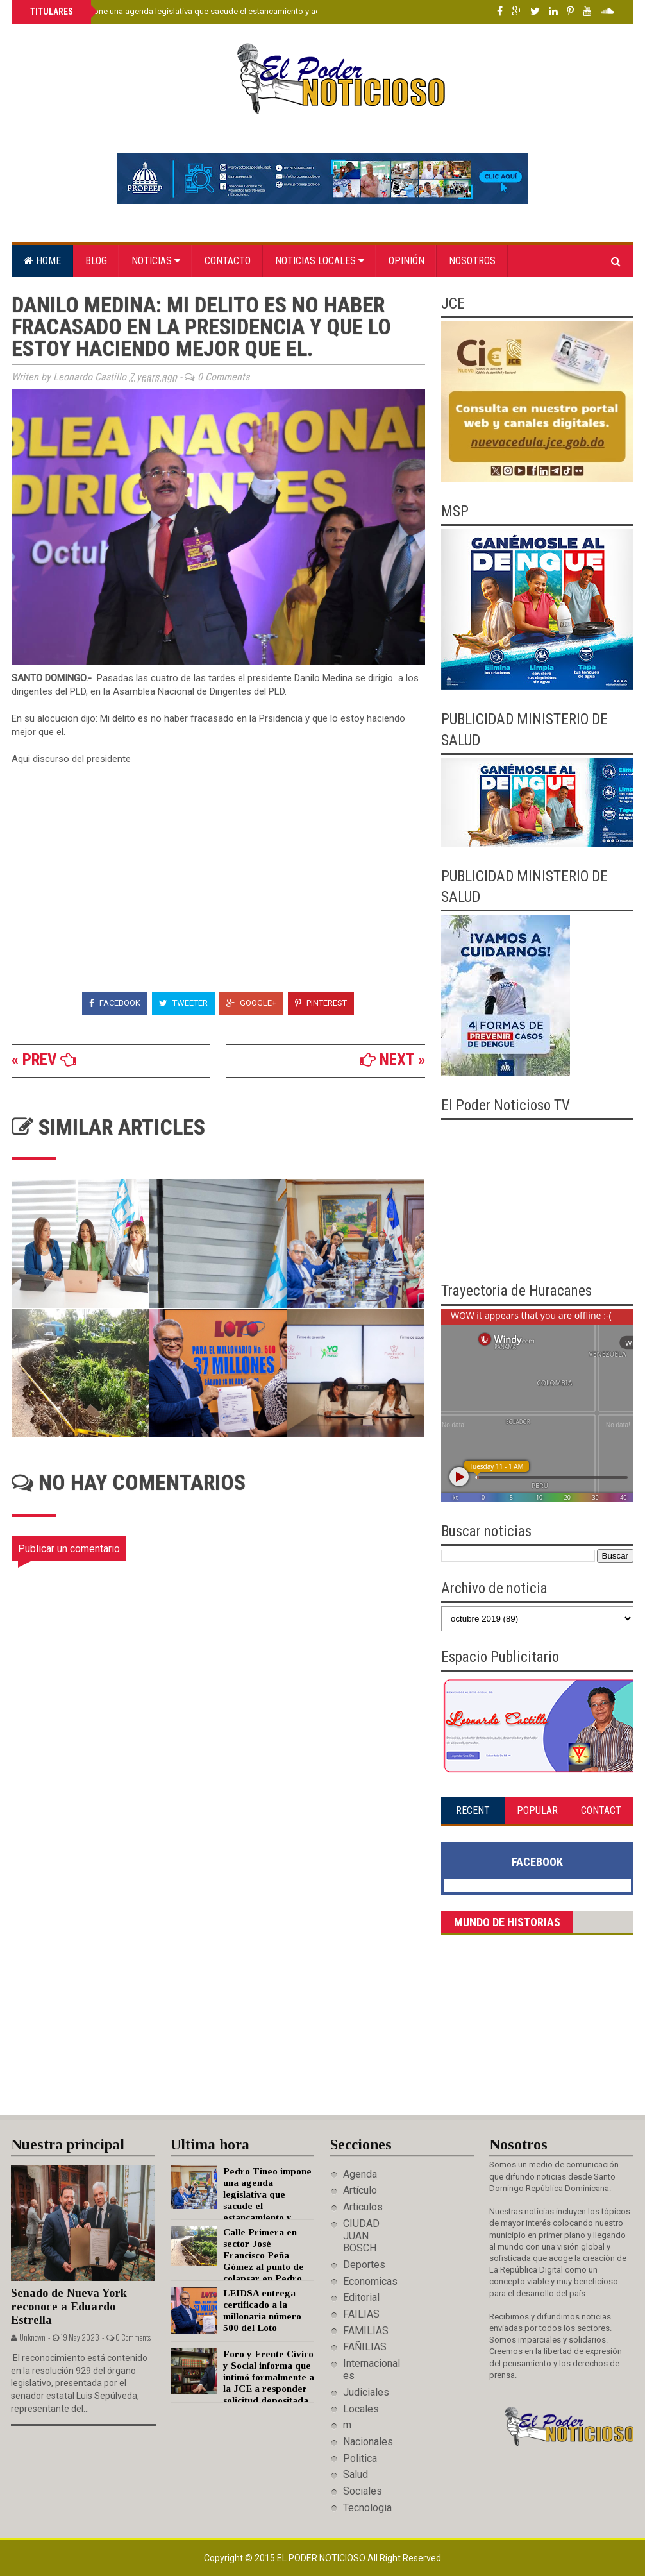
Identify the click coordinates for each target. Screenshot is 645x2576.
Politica (360, 2458)
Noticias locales (319, 261)
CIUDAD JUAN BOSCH (361, 2235)
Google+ (251, 1003)
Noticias (155, 261)
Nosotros (472, 261)
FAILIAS (361, 2314)
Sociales (362, 2491)
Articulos (363, 2207)
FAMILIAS (366, 2331)
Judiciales (366, 2392)
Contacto (228, 261)
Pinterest (321, 1003)
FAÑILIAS (365, 2347)
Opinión (406, 261)
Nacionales (368, 2442)
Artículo (360, 2190)
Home (42, 261)
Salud (355, 2474)
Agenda (360, 2174)
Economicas (370, 2281)
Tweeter (183, 1003)
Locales (361, 2409)
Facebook (114, 1003)
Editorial (361, 2297)
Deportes (364, 2264)
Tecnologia (367, 2508)
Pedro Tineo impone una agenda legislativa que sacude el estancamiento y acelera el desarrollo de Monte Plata (235, 11)
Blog (96, 261)
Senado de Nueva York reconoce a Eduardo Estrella (69, 2306)
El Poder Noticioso (322, 2558)
